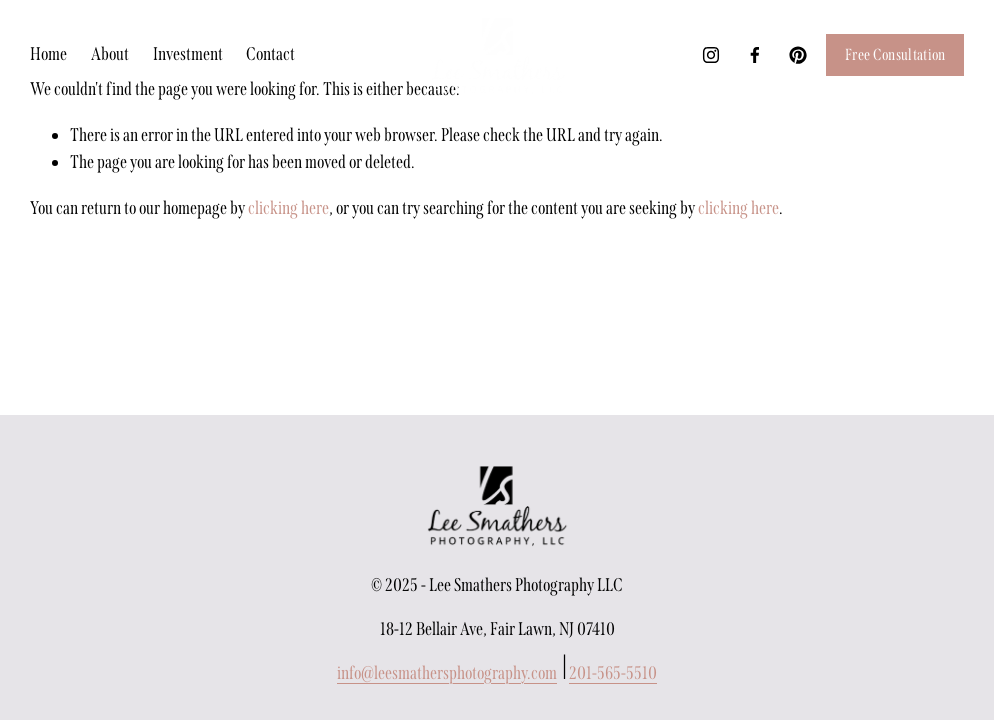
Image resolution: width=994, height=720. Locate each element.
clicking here (288, 208)
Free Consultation (895, 54)
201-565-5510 (613, 673)
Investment (188, 54)
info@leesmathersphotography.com (447, 673)
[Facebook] (755, 55)
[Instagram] (711, 55)
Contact (270, 54)
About (110, 54)
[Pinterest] (798, 55)
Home (48, 54)
